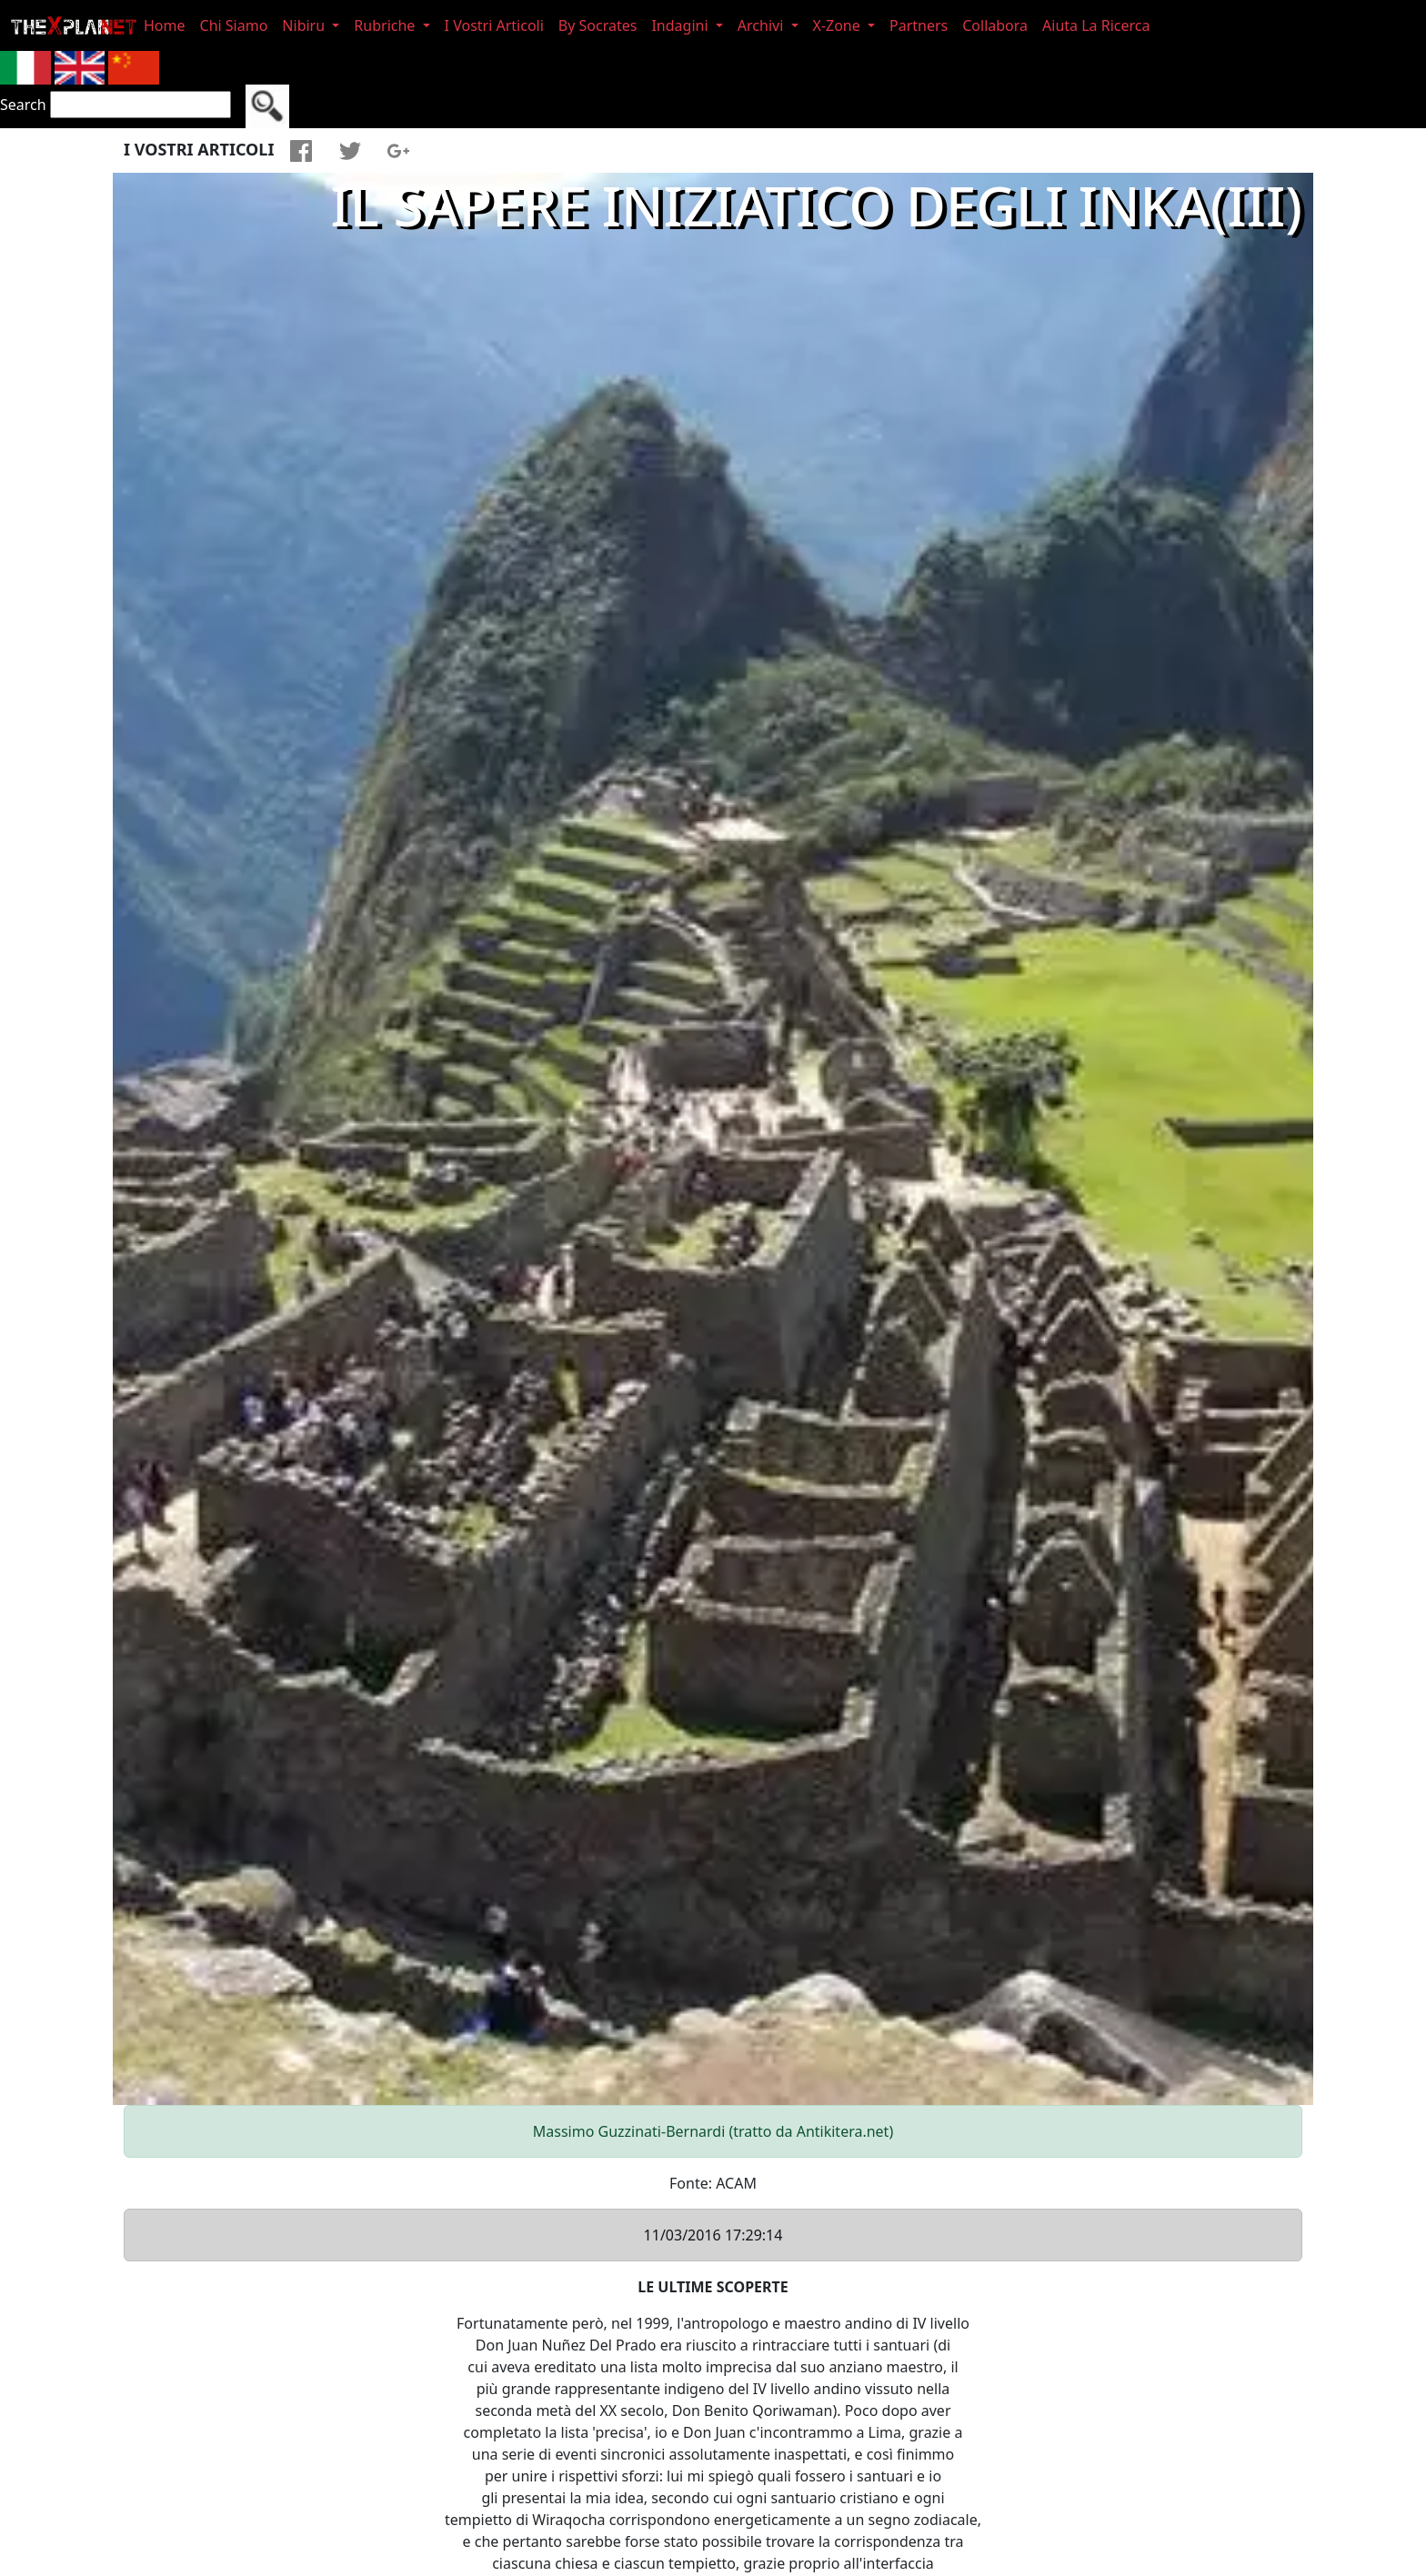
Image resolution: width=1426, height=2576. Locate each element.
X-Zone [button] (838, 25)
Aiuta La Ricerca (1096, 25)
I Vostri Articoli (494, 25)
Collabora (995, 25)
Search (23, 105)
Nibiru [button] (305, 25)
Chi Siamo (234, 25)
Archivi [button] (763, 25)
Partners (918, 25)
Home (165, 25)
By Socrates (598, 25)
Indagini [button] (681, 25)
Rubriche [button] (386, 25)
